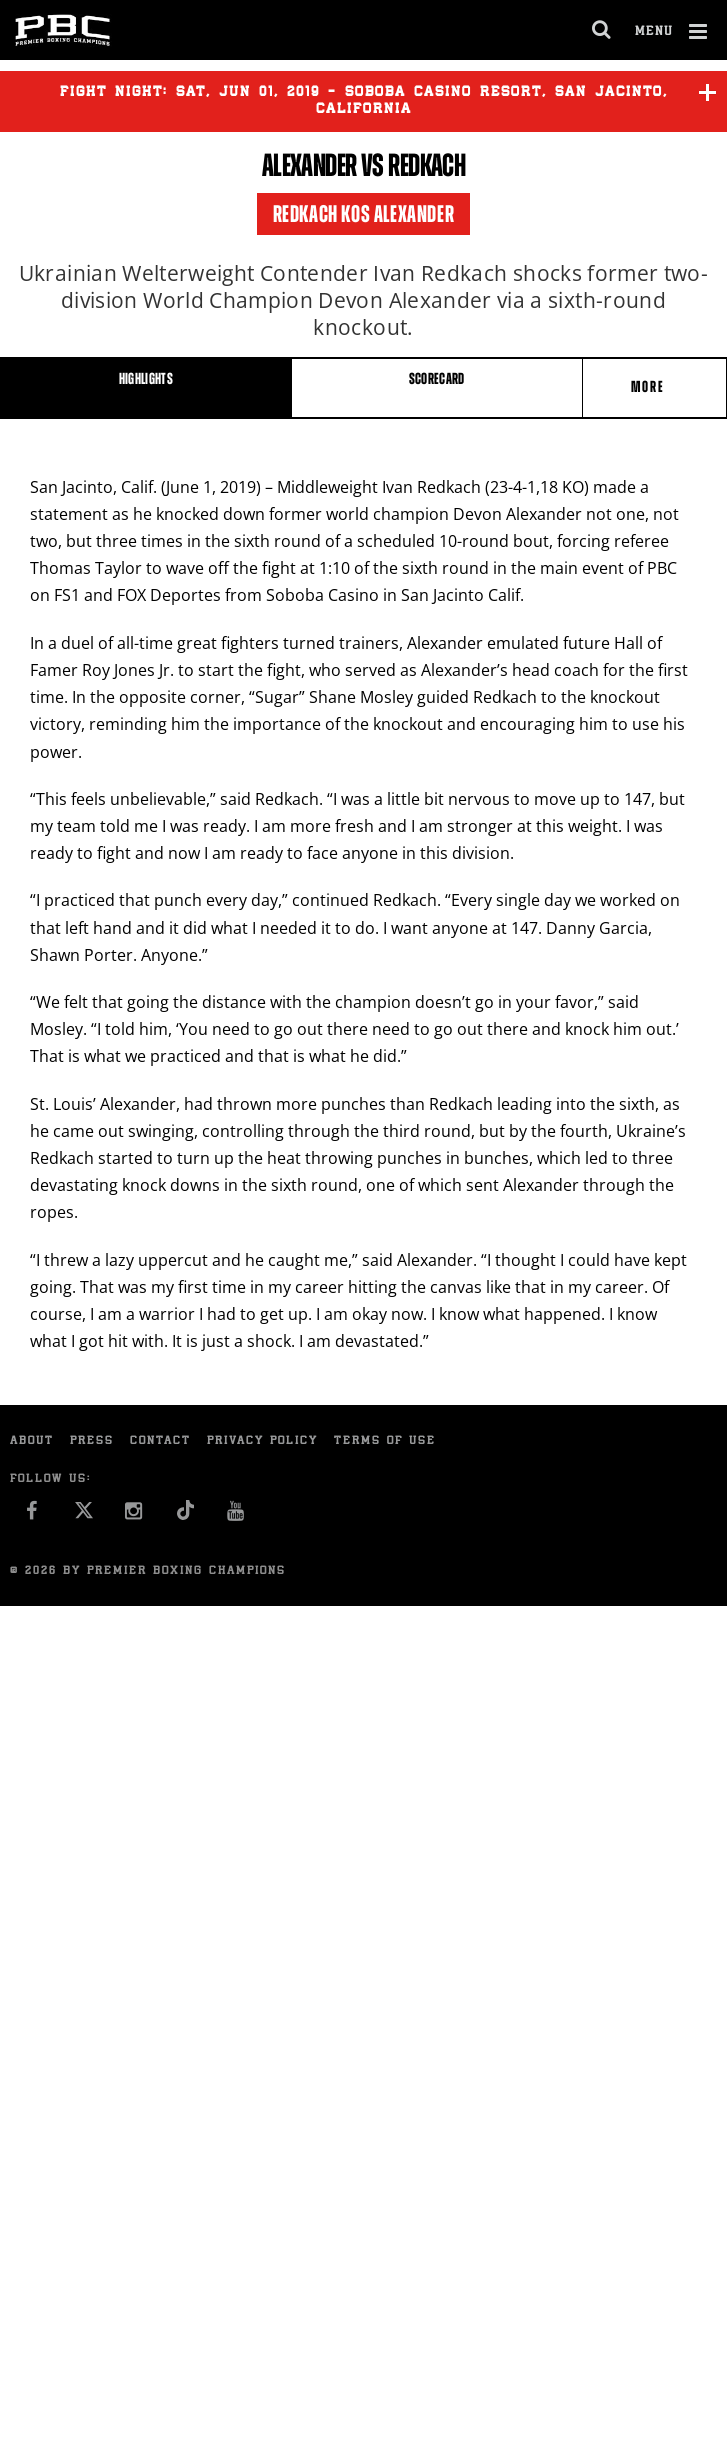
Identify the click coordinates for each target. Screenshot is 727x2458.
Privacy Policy (262, 1441)
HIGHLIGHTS (146, 378)
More (650, 386)
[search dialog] (602, 30)
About (32, 1441)
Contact (160, 1441)
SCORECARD (437, 378)
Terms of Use (385, 1441)
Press (92, 1441)
